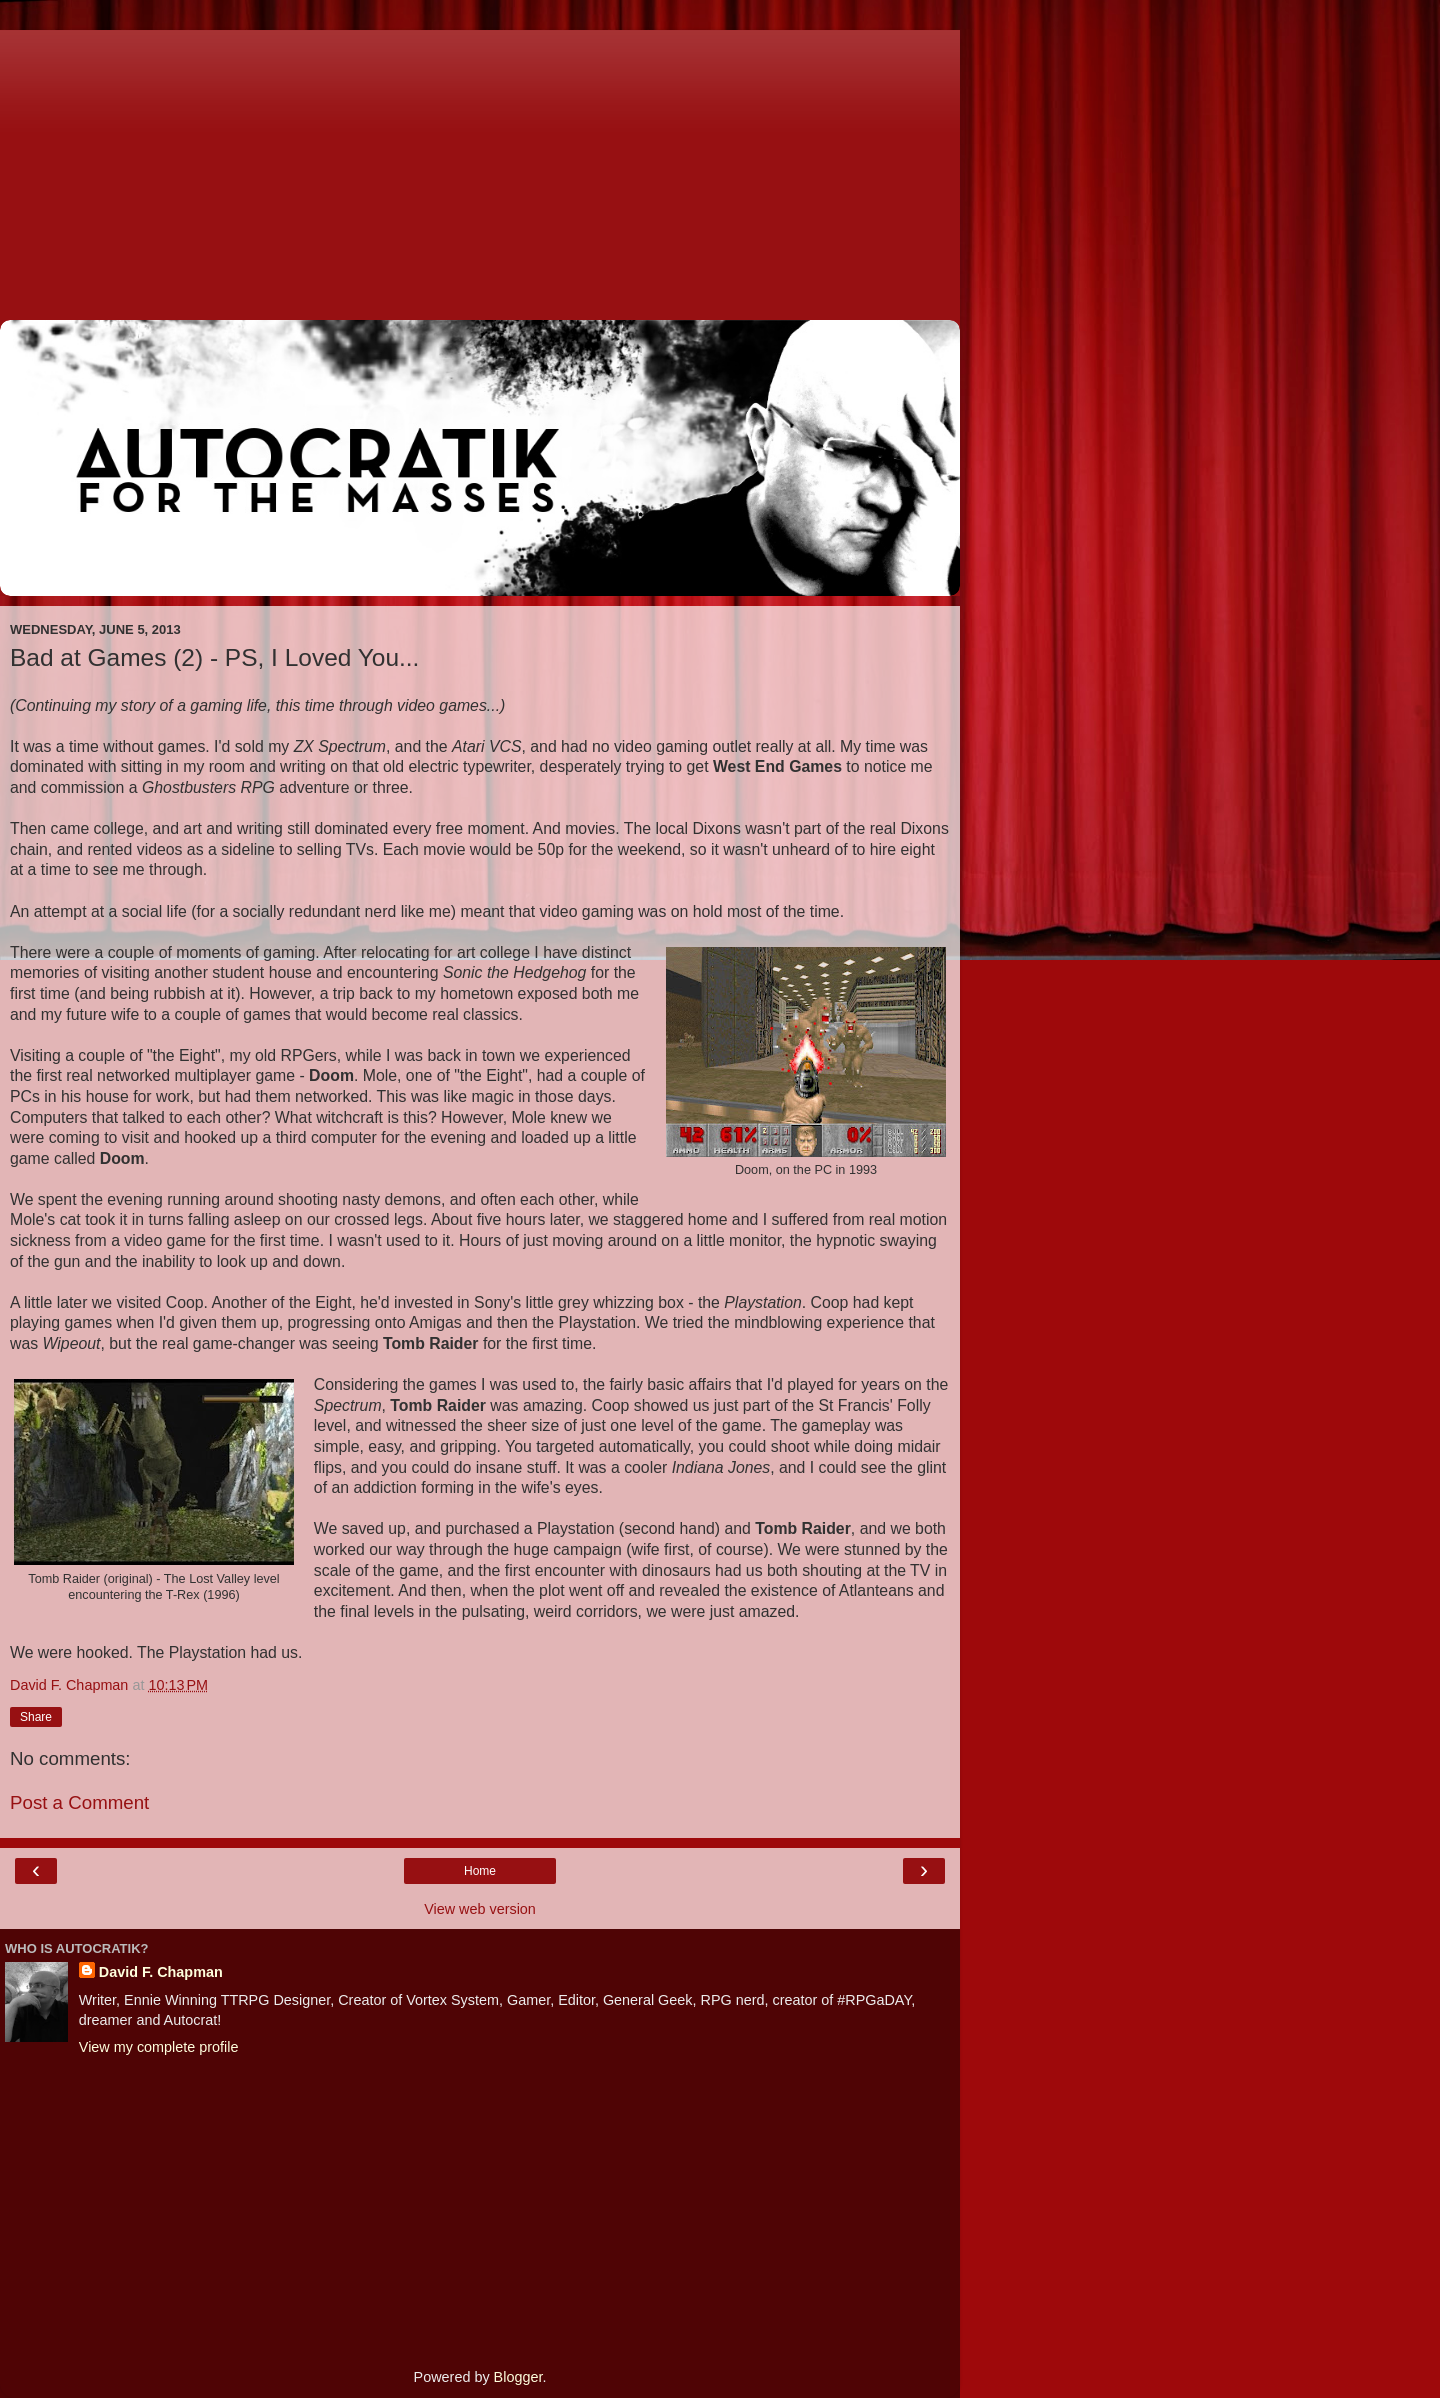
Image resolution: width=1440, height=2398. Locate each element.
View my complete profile (159, 2047)
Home (480, 1871)
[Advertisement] (480, 170)
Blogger (518, 2377)
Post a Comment (79, 1802)
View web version (480, 1909)
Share (36, 1717)
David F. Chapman (161, 1972)
